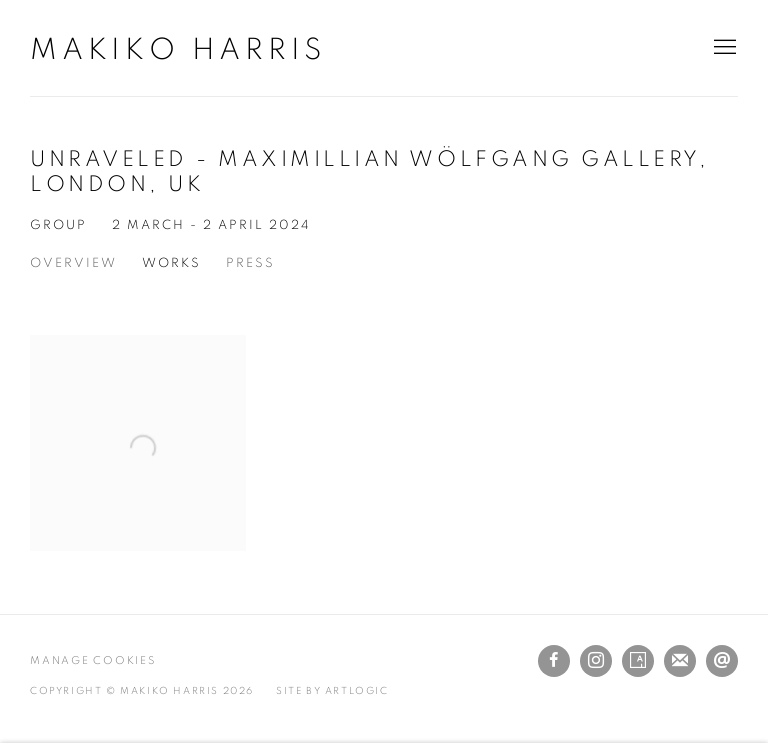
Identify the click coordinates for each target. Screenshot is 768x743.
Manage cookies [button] (93, 660)
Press (250, 263)
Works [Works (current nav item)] (171, 263)
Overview (73, 263)
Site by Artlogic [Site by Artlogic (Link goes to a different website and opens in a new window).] (332, 691)
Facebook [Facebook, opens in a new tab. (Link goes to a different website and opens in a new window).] (554, 661)
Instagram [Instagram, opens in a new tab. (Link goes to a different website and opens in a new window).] (596, 661)
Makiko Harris (178, 50)
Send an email (722, 661)
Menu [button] (723, 48)
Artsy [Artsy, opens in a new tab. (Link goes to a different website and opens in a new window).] (638, 661)
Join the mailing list (680, 661)
